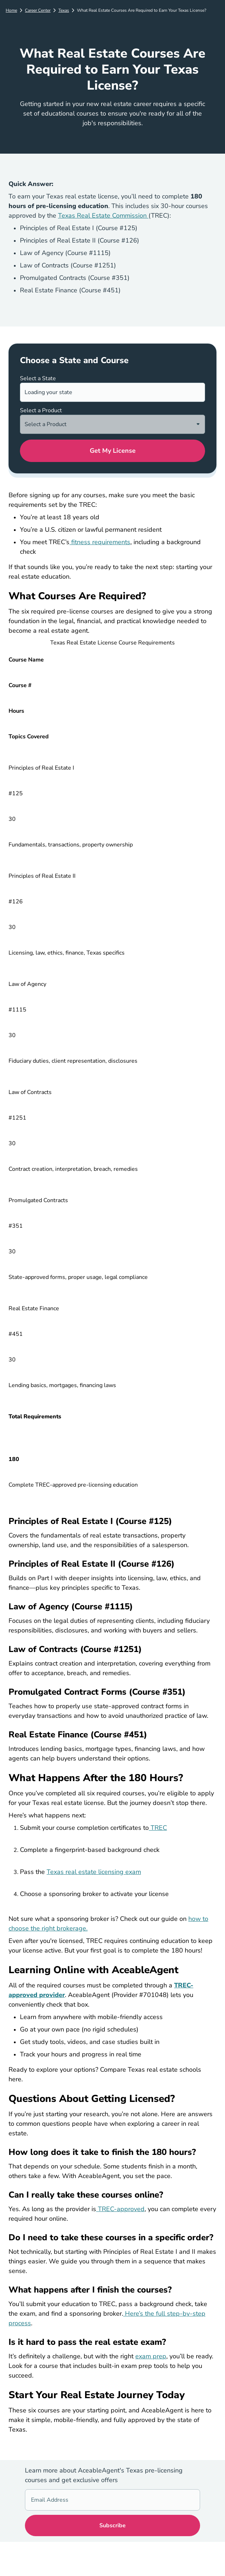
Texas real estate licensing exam (94, 1872)
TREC (158, 1827)
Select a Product (41, 410)
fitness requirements (99, 542)
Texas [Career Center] (63, 10)
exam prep (150, 2356)
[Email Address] (112, 2500)
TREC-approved (120, 2209)
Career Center (38, 10)
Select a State (38, 378)
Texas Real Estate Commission (103, 215)
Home (11, 10)
